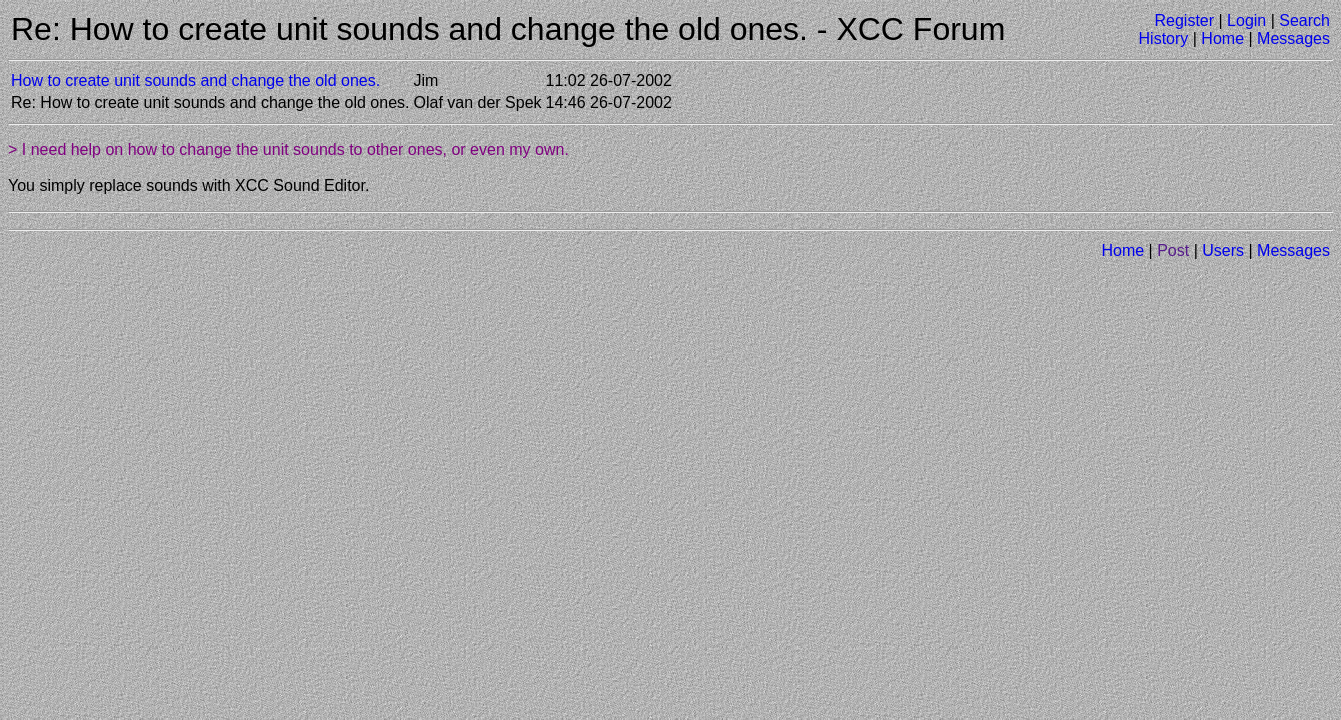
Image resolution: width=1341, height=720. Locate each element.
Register (1184, 20)
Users (1223, 250)
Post (1173, 250)
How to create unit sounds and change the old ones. (195, 80)
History (1164, 38)
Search (1304, 20)
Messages (1293, 38)
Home (1222, 38)
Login (1246, 20)
